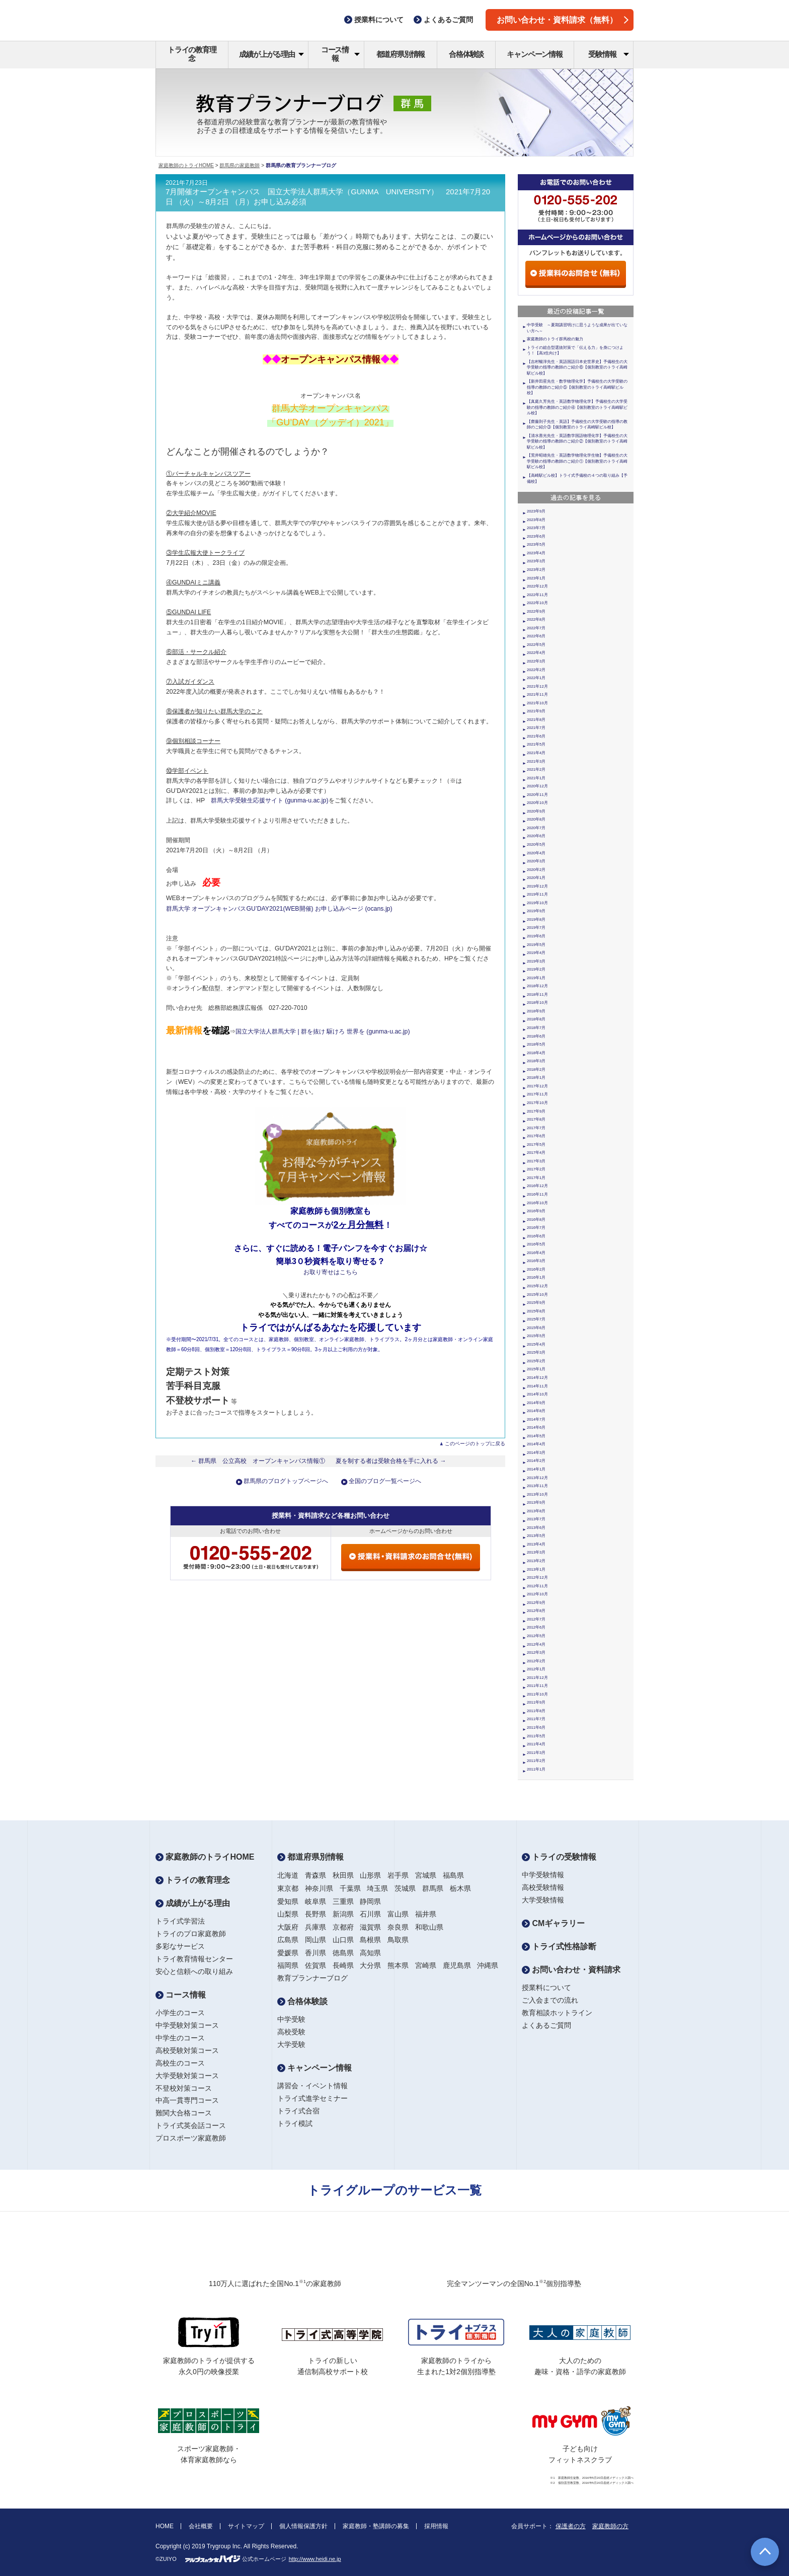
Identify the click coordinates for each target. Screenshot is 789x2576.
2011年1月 (536, 1769)
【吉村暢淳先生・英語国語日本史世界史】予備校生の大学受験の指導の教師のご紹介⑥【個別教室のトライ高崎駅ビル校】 (577, 367)
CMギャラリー (553, 1923)
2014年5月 (536, 1436)
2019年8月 (536, 919)
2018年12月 (537, 986)
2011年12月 (537, 1677)
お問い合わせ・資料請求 (571, 1969)
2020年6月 (536, 836)
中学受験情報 (543, 1875)
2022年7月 (536, 628)
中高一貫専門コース (187, 2100)
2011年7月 (536, 1719)
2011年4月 (536, 1744)
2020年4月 (536, 853)
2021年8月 (536, 719)
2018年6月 (536, 1036)
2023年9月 (536, 511)
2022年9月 (536, 611)
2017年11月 (537, 1094)
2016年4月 (536, 1252)
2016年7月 (536, 1227)
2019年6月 (536, 936)
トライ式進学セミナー (312, 2098)
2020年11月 (537, 794)
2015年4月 (536, 1344)
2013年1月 (536, 1569)
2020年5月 (536, 844)
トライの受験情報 (559, 1857)
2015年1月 (536, 1369)
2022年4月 (536, 652)
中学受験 (291, 2019)
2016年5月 (536, 1244)
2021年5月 (536, 744)
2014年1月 (536, 1469)
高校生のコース (180, 2063)
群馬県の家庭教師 (239, 165)
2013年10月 (537, 1494)
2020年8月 (536, 819)
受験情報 (608, 54)
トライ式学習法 (180, 1921)
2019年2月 (536, 969)
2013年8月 (536, 1511)
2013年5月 (536, 1535)
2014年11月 (537, 1386)
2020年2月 (536, 869)
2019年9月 (536, 911)
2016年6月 (536, 1236)
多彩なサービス (180, 1946)
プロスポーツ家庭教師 (190, 2138)
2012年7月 (536, 1619)
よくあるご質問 (546, 2025)
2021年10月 (537, 703)
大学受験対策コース (187, 2076)
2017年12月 (537, 1086)
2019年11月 (537, 894)
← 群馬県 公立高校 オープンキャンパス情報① (258, 1460)
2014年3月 (536, 1452)
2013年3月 (536, 1552)
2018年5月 (536, 1044)
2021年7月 (536, 727)
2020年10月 (537, 802)
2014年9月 (536, 1403)
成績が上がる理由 (271, 54)
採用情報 (436, 2526)
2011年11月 (537, 1685)
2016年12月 (537, 1186)
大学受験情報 (543, 1900)
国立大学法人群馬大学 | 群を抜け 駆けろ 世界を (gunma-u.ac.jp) (322, 1031)
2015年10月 (537, 1294)
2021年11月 (537, 694)
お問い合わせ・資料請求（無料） (562, 20)
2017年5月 (536, 1144)
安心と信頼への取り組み (194, 1971)
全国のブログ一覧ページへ (385, 1481)
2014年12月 (537, 1377)
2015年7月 (536, 1319)
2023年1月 (536, 578)
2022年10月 (537, 603)
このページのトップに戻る (475, 1443)
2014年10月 (537, 1394)
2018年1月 (536, 1077)
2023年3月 (536, 561)
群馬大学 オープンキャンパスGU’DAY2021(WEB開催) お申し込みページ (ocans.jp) (279, 908)
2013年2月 (536, 1561)
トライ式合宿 (298, 2111)
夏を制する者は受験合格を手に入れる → (391, 1460)
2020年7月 (536, 828)
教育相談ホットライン (557, 2013)
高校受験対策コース (187, 2050)
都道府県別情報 (400, 54)
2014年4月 (536, 1444)
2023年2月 (536, 569)
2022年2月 (536, 670)
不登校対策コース (183, 2088)
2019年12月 (537, 886)
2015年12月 (537, 1286)
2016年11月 (537, 1194)
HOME (164, 2526)
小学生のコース (180, 2013)
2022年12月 (537, 586)
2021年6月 (536, 736)
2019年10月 (537, 903)
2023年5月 (536, 544)
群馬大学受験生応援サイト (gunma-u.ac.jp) (270, 800)
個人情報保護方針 (303, 2526)
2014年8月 (536, 1411)
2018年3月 (536, 1061)
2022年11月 (537, 595)
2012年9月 (536, 1602)
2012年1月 (536, 1669)
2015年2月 (536, 1361)
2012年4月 (536, 1644)
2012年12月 (537, 1577)
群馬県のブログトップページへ (286, 1481)
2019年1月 (536, 978)
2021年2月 (536, 769)
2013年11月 (537, 1486)
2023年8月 (536, 520)
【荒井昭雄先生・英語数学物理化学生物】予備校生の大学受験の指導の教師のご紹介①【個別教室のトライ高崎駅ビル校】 (577, 461)
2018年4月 (536, 1053)
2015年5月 (536, 1336)
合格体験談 (466, 54)
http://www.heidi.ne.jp (315, 2559)
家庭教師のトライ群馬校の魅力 (555, 339)
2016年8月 (536, 1219)
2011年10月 (537, 1694)
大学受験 (291, 2044)
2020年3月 (536, 861)
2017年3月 (536, 1161)
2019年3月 (536, 961)
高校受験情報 (543, 1887)
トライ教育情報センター (194, 1959)
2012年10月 (537, 1594)
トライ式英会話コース (190, 2125)
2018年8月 (536, 1019)
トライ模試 (294, 2123)
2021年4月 (536, 753)
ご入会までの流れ (550, 2000)
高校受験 (291, 2032)
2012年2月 (536, 1661)
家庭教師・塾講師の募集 (376, 2526)
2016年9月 (536, 1211)
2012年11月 (537, 1586)
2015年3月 (536, 1352)
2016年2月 (536, 1269)
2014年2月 (536, 1460)
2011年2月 (536, 1760)
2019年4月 (536, 952)
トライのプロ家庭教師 (190, 1934)
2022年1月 (536, 678)
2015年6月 (536, 1328)
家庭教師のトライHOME (186, 165)
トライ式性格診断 (559, 1946)
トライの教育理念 (192, 53)
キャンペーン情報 (534, 54)
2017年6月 (536, 1136)
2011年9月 (536, 1702)
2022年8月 (536, 619)
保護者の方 (571, 2526)
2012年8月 (536, 1610)
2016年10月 (537, 1203)
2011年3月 (536, 1752)
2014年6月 (536, 1427)
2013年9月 (536, 1502)
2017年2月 (536, 1169)
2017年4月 (536, 1152)
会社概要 (201, 2526)
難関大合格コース (183, 2113)
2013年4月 (536, 1544)
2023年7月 (536, 528)
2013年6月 (536, 1527)
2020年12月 (537, 786)
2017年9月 (536, 1111)
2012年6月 (536, 1627)
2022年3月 (536, 661)
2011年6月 (536, 1727)
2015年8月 (536, 1311)
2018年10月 (537, 1002)
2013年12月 (537, 1478)
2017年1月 (536, 1177)
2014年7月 (536, 1419)
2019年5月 (536, 944)
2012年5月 (536, 1636)
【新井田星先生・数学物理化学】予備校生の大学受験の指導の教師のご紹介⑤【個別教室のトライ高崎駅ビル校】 (577, 387)
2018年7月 (536, 1027)
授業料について (546, 1987)
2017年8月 (536, 1119)
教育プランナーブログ (312, 1978)
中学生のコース (180, 2038)
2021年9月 (536, 711)
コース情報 (340, 53)
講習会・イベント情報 (312, 2086)
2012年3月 (536, 1652)
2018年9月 (536, 1011)
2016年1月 (536, 1277)
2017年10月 (537, 1102)
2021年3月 (536, 761)
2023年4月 (536, 553)
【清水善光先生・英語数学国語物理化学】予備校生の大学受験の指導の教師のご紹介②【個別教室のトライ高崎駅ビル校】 (577, 441)
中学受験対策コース (187, 2025)
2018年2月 (536, 1069)
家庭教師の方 (610, 2526)
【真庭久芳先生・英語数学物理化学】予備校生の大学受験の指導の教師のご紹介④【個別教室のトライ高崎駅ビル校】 (577, 407)
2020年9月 (536, 811)
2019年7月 (536, 927)
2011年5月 (536, 1736)
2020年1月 (536, 877)
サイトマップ (246, 2526)
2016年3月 (536, 1261)
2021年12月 (537, 686)
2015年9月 (536, 1302)
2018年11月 (537, 994)
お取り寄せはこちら (330, 1272)
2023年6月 (536, 536)
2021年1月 (536, 778)
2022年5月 (536, 644)
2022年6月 (536, 636)
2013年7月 (536, 1519)
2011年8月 (536, 1711)
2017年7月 (536, 1128)
